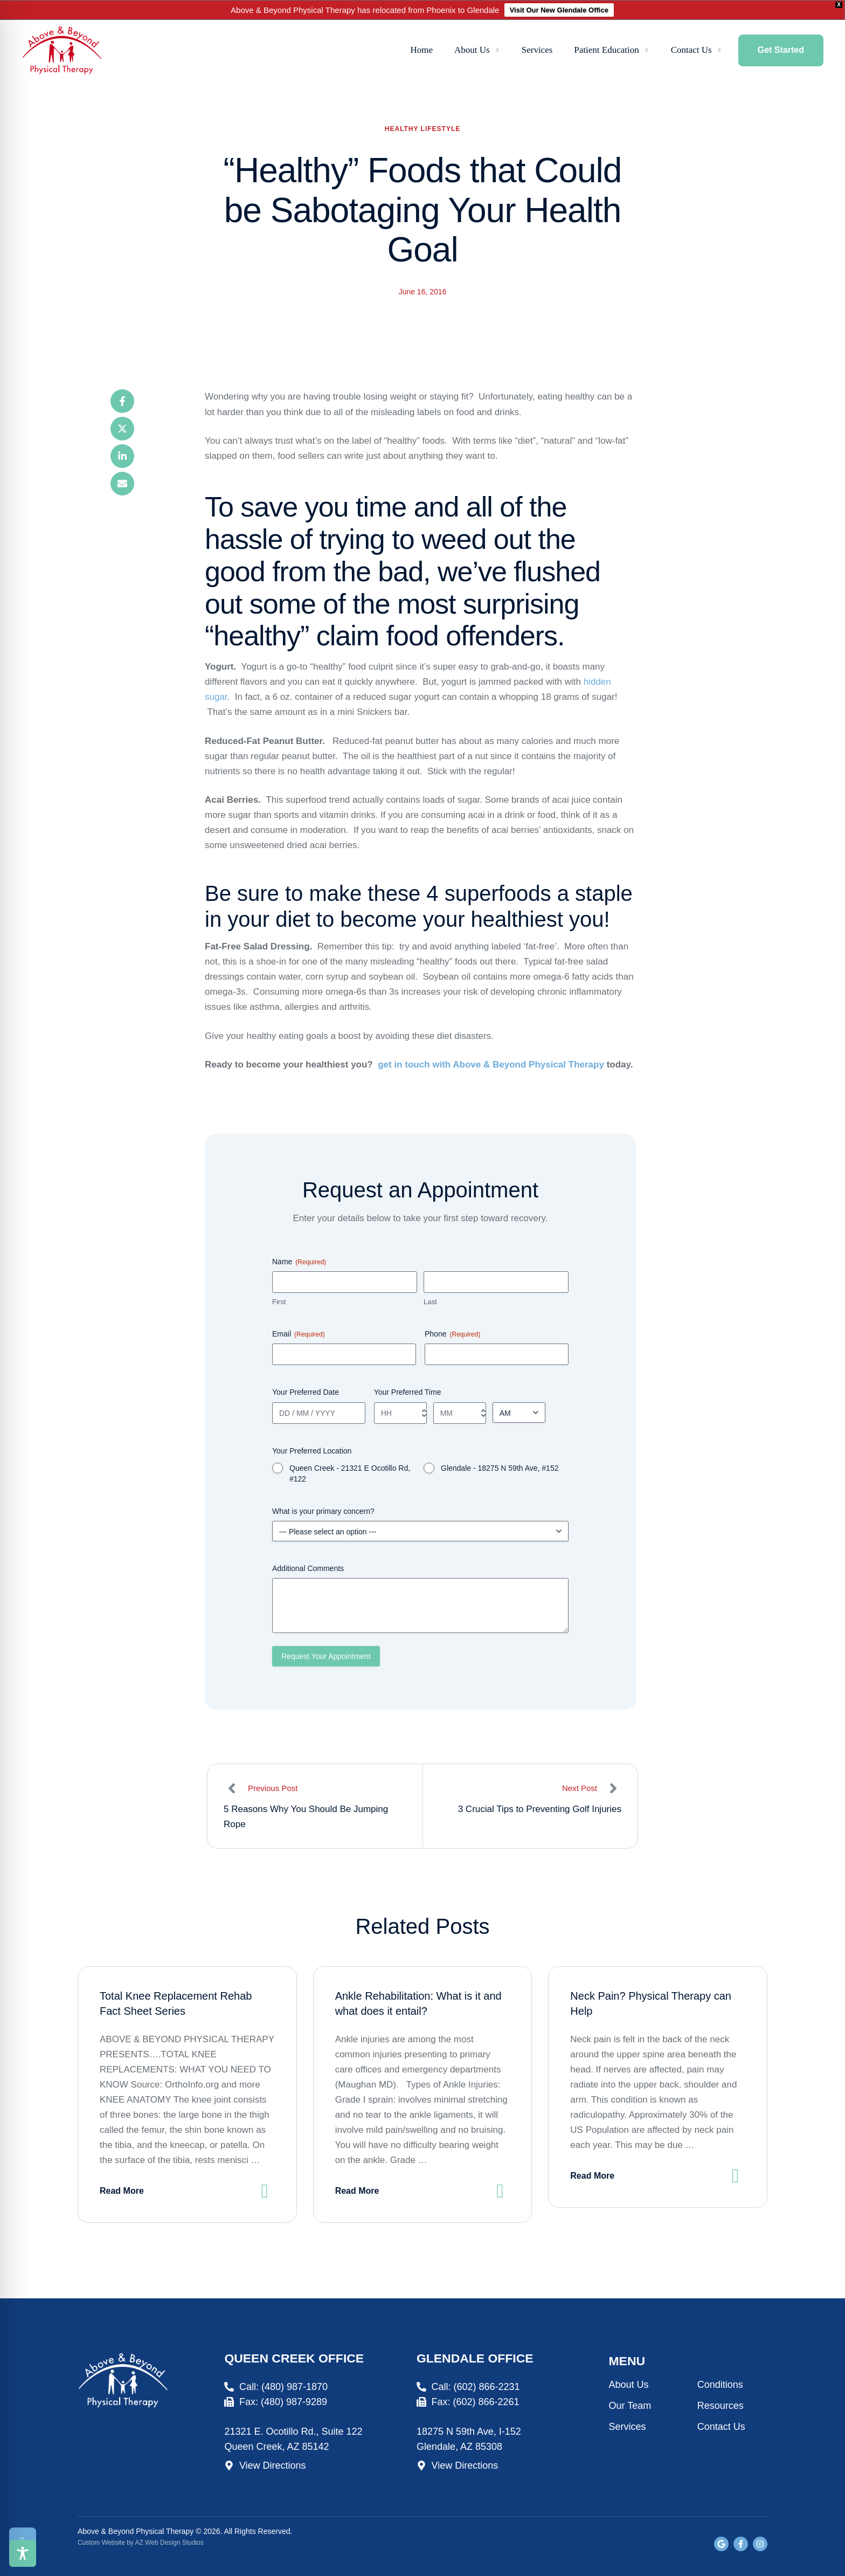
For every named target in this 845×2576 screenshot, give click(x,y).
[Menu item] (422, 51)
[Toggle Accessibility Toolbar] (22, 2553)
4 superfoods (488, 893)
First (279, 1302)
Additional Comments (308, 1568)
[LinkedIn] (122, 456)
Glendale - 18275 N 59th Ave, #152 (499, 1468)
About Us (629, 2384)
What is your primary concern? (323, 1511)
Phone (452, 1334)
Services (627, 2426)
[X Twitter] (122, 428)
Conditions (720, 2384)
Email (298, 1334)
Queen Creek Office (294, 2358)
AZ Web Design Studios (169, 2542)
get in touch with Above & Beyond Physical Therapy (491, 1064)
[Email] (122, 483)
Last (430, 1302)
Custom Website (101, 2542)
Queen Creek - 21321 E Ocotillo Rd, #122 (349, 1473)
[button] (497, 50)
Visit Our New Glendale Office (559, 10)
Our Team (630, 2405)
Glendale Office (475, 2358)
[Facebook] (122, 401)
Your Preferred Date (305, 1392)
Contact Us (721, 2426)
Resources (720, 2405)
